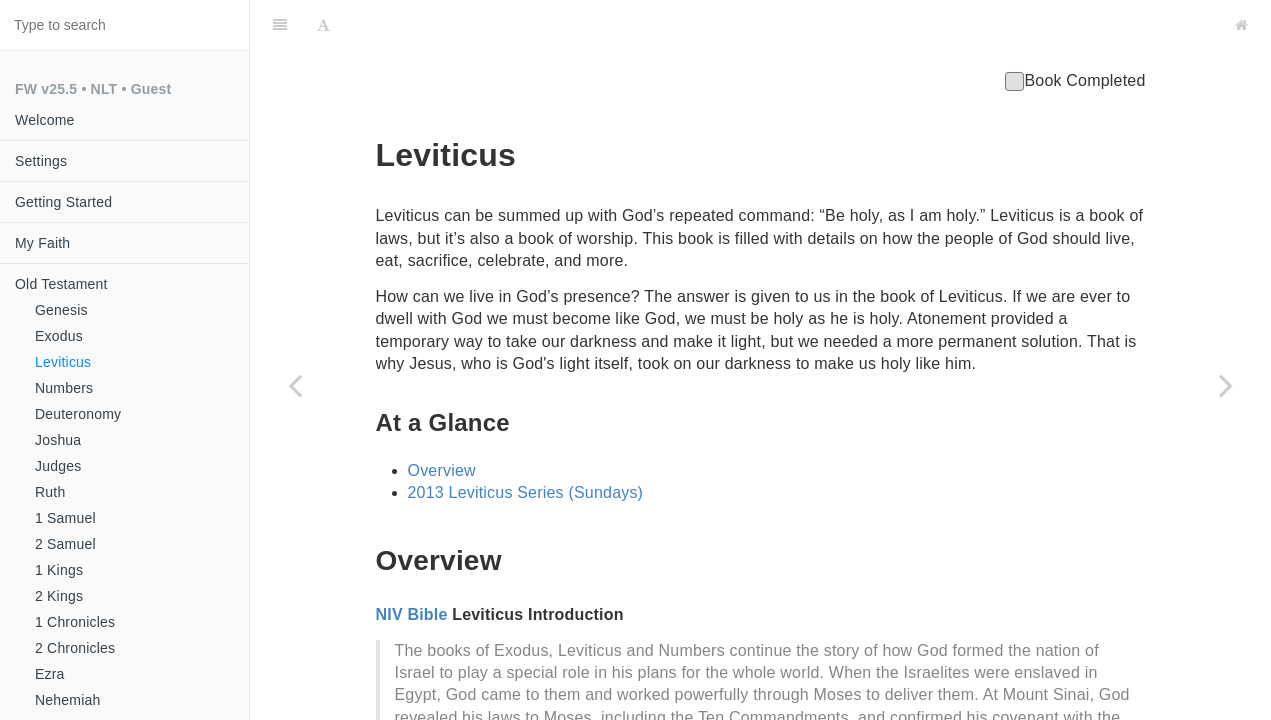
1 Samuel (65, 518)
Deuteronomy (78, 414)
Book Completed (1075, 30)
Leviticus (63, 362)
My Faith (42, 243)
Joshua (58, 440)
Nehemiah (67, 700)
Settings (41, 161)
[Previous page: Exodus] (295, 385)
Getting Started (63, 202)
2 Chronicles (75, 648)
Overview (442, 420)
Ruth (50, 492)
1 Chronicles (75, 622)
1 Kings (59, 570)
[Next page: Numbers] (1226, 385)
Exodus (59, 336)
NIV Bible (412, 564)
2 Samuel (65, 544)
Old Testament (61, 284)
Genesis (61, 310)
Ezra (50, 674)
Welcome (45, 120)
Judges (58, 466)
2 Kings (59, 596)
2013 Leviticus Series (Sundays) (526, 442)
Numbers (64, 388)
